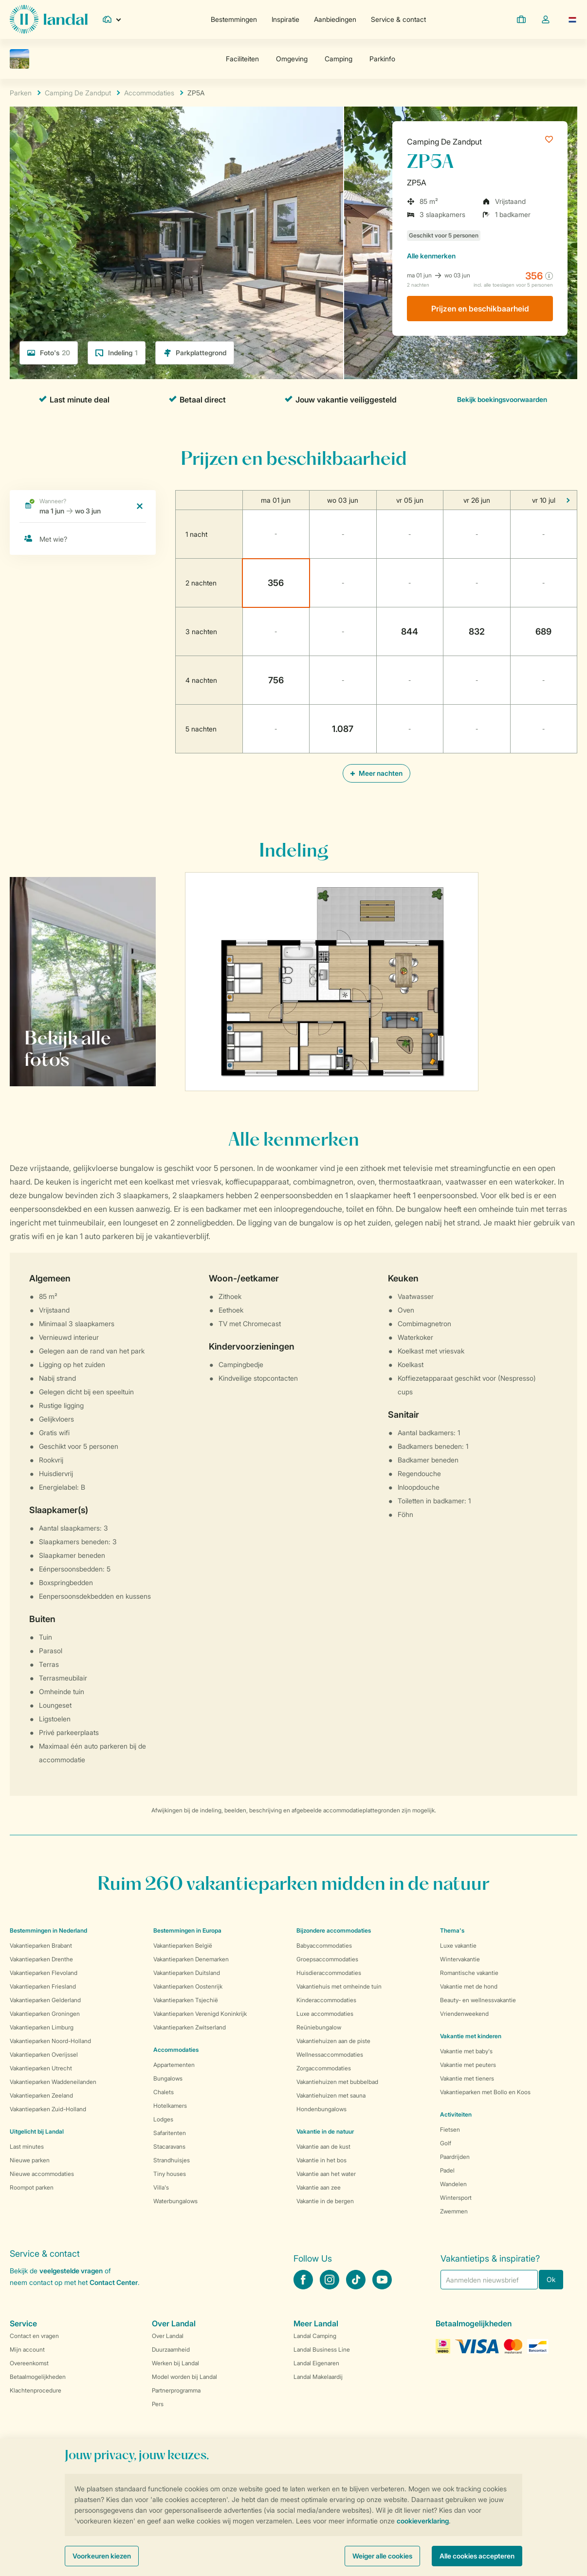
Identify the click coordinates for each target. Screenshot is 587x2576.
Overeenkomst (29, 2363)
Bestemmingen (234, 19)
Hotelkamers (170, 2105)
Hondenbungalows (321, 2109)
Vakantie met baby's (466, 2051)
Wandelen (453, 2184)
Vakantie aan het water (326, 2173)
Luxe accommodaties (324, 2013)
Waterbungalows (175, 2201)
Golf (445, 2143)
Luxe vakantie (458, 1945)
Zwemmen (454, 2211)
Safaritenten (169, 2133)
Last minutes (27, 2146)
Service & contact (398, 19)
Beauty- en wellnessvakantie (478, 2000)
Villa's (161, 2187)
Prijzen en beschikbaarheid (480, 308)
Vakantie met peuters (468, 2064)
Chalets (163, 2092)
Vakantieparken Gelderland (45, 2000)
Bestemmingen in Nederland (48, 1930)
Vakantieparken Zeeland (41, 2095)
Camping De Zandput (444, 141)
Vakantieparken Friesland (43, 1986)
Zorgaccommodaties (323, 2068)
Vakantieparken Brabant (41, 1945)
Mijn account (27, 2349)
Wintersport (456, 2197)
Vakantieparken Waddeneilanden (53, 2081)
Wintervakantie (460, 1959)
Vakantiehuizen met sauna (331, 2095)
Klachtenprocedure (35, 2390)
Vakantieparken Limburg (41, 2027)
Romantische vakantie (469, 1972)
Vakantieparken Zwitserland (189, 2027)
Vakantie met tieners (467, 2078)
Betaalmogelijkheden (38, 2376)
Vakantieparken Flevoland (43, 1972)
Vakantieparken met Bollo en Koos (485, 2092)
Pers (158, 2404)
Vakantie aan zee (318, 2187)
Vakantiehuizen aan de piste (333, 2041)
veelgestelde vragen (71, 2270)
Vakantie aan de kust (323, 2146)
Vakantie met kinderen (470, 2036)
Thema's (452, 1930)
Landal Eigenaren (316, 2363)
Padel (447, 2170)
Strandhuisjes (171, 2160)
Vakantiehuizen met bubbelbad (337, 2081)
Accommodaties (176, 2049)
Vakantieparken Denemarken (191, 1959)
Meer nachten (376, 773)
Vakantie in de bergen (325, 2201)
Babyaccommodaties (324, 1945)
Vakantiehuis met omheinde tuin (339, 1986)
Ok (551, 2279)
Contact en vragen (34, 2335)
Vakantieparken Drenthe (41, 1959)
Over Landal (167, 2335)
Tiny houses (169, 2173)
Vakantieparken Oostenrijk (187, 1986)
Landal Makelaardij (318, 2376)
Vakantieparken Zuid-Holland (48, 2109)
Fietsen (450, 2129)
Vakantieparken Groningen (45, 2013)
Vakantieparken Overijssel (44, 2054)
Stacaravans (169, 2146)
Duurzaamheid (171, 2349)
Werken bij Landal (175, 2363)
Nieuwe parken (30, 2160)
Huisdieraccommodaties (328, 1972)
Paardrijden (455, 2156)
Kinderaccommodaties (326, 2000)
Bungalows (168, 2078)
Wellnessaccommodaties (329, 2054)
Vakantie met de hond (468, 1986)
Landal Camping (315, 2335)
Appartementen (174, 2064)
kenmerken (431, 256)
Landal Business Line (322, 2349)
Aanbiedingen (335, 19)
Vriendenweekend (464, 2013)
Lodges (163, 2119)
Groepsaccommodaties (327, 1959)
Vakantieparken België (182, 1945)
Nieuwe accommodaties (42, 2173)
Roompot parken (32, 2187)
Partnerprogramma (176, 2390)
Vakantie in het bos (321, 2160)
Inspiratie (285, 19)
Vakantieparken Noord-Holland (50, 2041)
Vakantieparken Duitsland (186, 1972)
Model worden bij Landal (184, 2376)
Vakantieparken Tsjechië (185, 2000)
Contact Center (114, 2282)
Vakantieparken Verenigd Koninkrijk (200, 2013)
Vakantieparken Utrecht (41, 2068)
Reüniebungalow (318, 2027)
